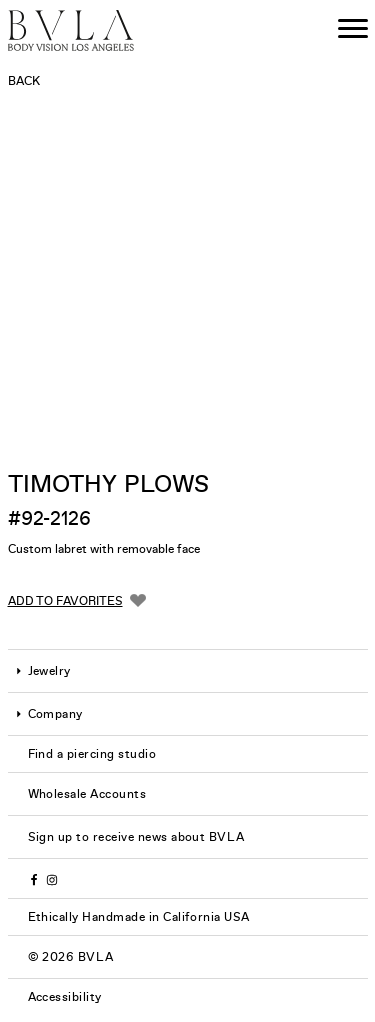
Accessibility (65, 997)
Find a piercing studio (92, 754)
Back (24, 81)
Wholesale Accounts (87, 794)
